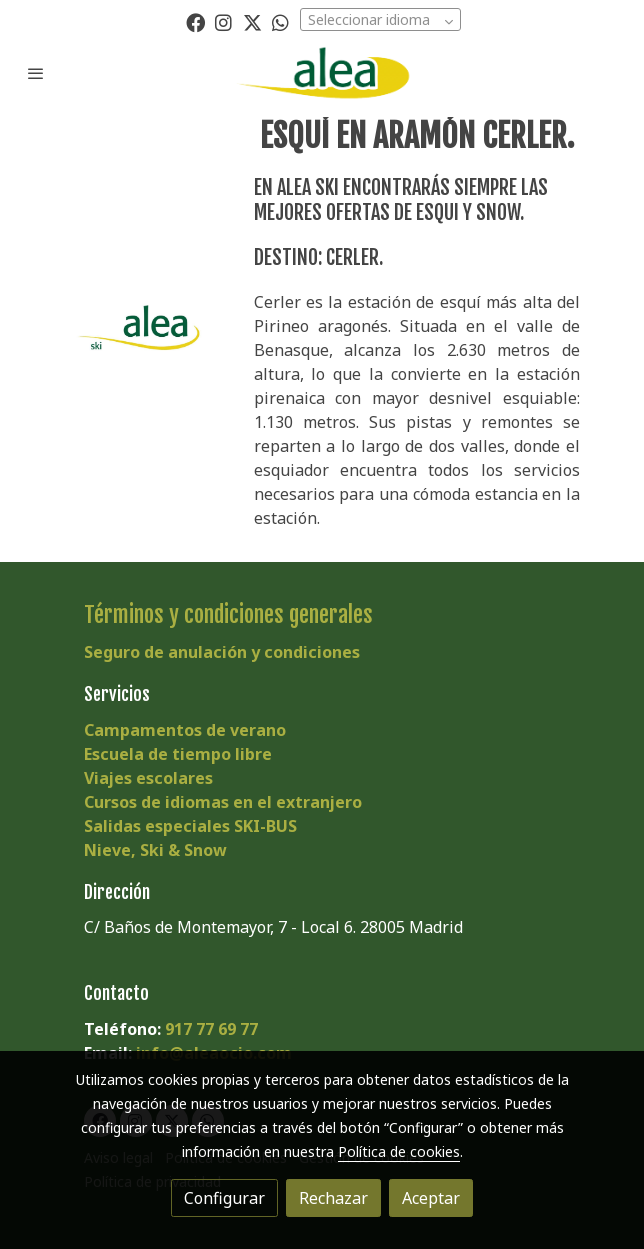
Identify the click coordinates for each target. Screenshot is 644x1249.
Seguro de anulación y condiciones (222, 652)
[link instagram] (223, 21)
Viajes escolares (148, 778)
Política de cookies (399, 1151)
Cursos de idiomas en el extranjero (223, 802)
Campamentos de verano (185, 730)
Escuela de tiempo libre (178, 754)
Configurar (224, 1198)
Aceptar (431, 1198)
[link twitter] (252, 21)
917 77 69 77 (211, 1029)
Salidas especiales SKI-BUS (190, 826)
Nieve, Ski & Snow (155, 850)
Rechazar (333, 1198)
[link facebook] (195, 21)
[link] (322, 73)
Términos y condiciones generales (228, 614)
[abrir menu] (36, 73)
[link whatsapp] (280, 21)
